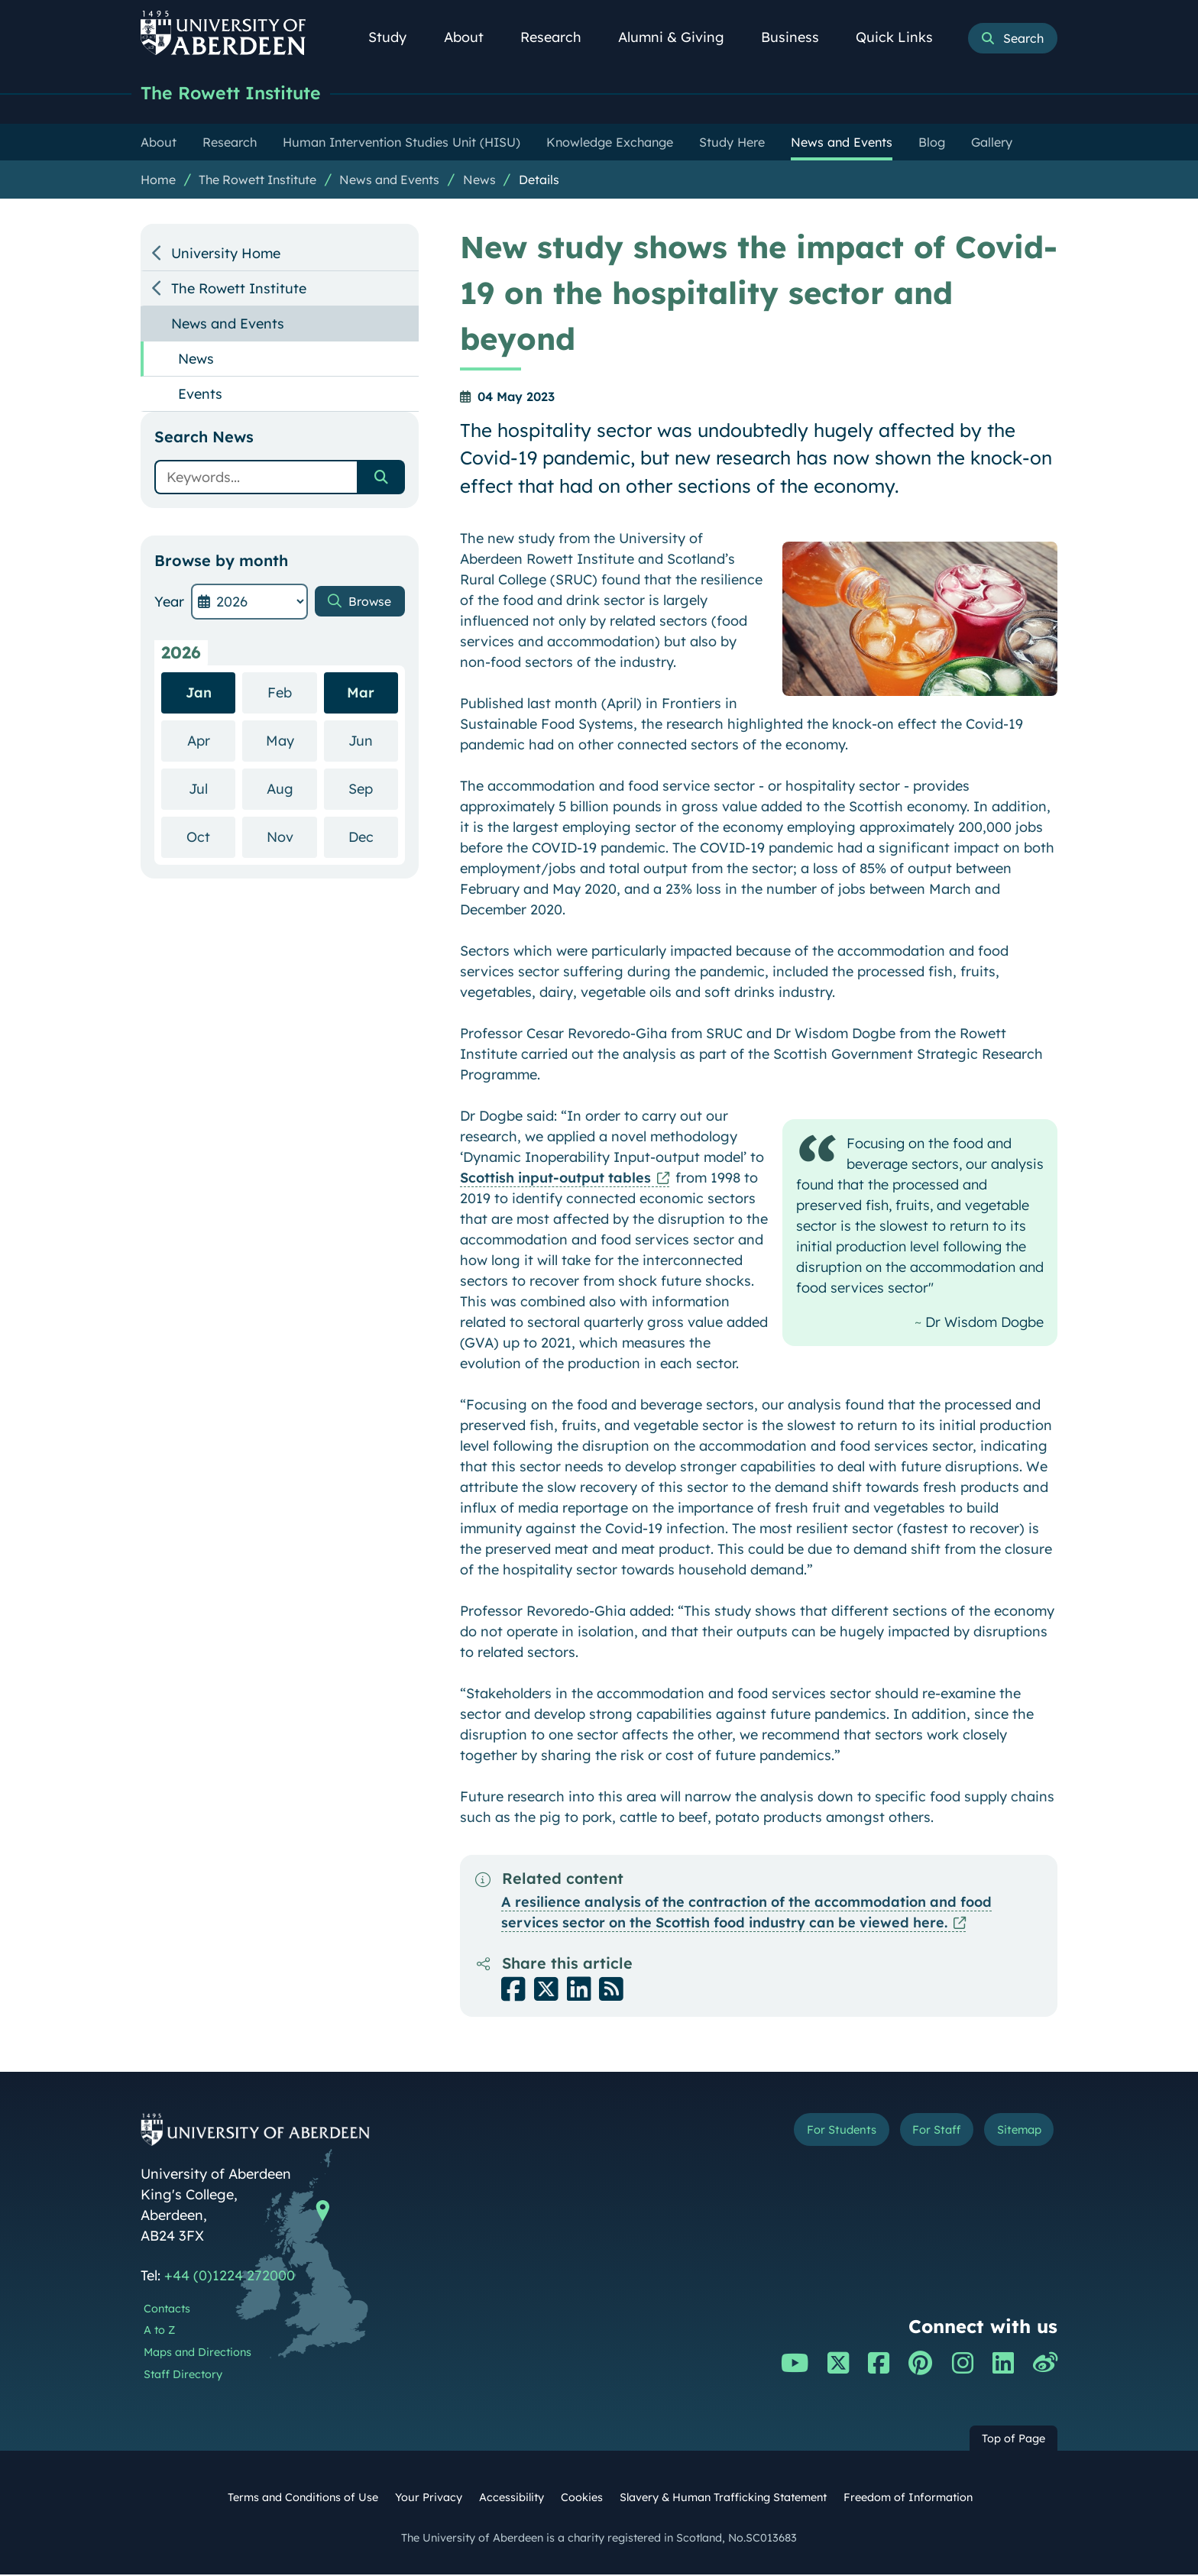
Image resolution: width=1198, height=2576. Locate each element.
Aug (292, 789)
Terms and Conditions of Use (303, 2498)
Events (200, 395)
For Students (800, 2133)
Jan (199, 694)
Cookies (582, 2498)
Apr (211, 741)
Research (559, 37)
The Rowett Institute (240, 93)
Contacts (167, 2310)
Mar (360, 694)
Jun (373, 741)
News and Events (389, 181)
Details (539, 181)
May (291, 741)
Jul (212, 789)
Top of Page (1013, 2440)
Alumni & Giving (679, 37)
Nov (292, 837)
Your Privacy (428, 2498)
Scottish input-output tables (555, 1179)
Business (798, 37)
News (479, 181)
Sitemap (1011, 2133)
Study (395, 37)
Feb (292, 693)
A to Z (159, 2331)
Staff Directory (183, 2376)
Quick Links (903, 37)
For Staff (913, 2133)
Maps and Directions (197, 2354)
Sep (373, 789)
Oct (210, 837)
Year (169, 603)
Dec (373, 837)
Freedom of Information (908, 2498)
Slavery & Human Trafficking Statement (723, 2498)
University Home (225, 255)
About (472, 37)
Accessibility (511, 2498)
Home (158, 181)
